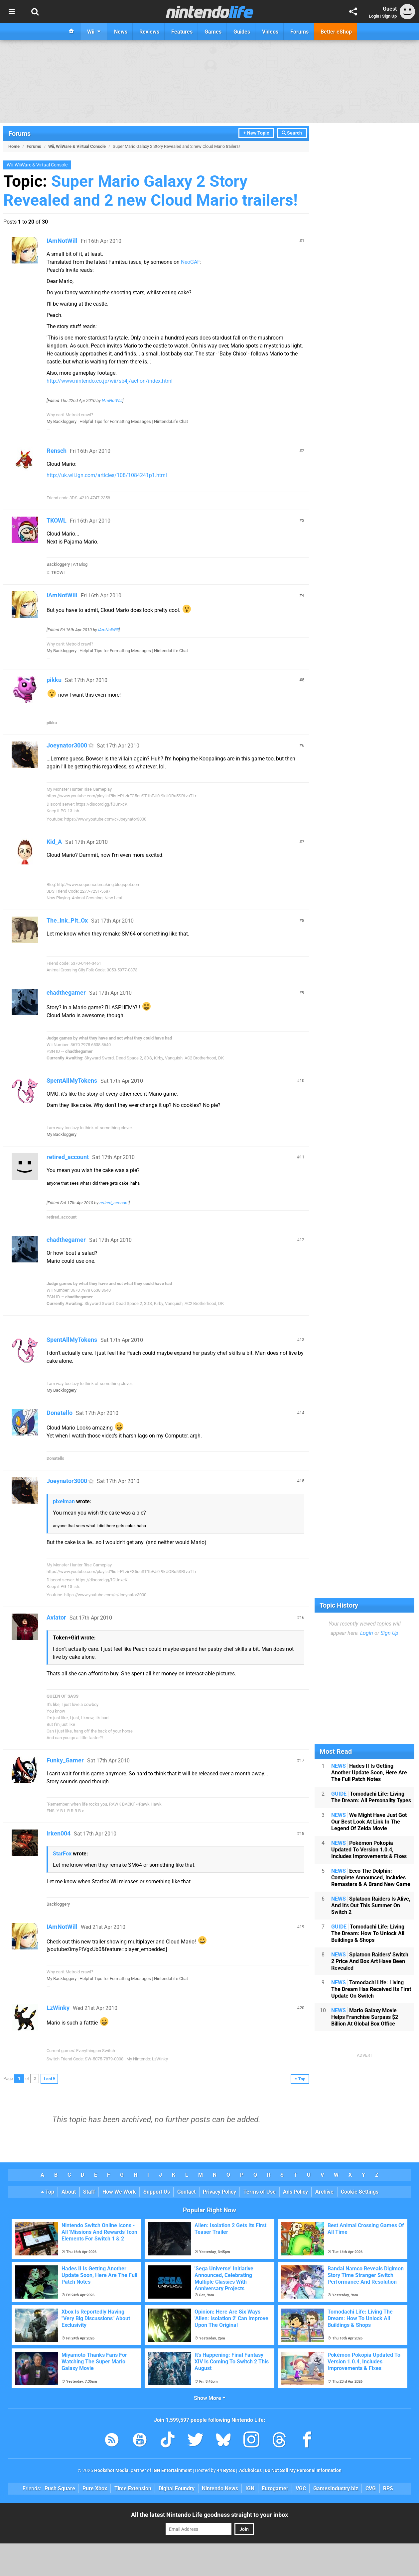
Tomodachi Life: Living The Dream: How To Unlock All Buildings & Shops (367, 1933)
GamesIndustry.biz (335, 2488)
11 (302, 1156)
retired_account (68, 1156)
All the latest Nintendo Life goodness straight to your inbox (209, 2514)
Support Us (156, 2192)
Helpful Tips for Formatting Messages (115, 421)
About (69, 2192)
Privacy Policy (219, 2192)
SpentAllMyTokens (72, 1080)
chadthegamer (66, 992)
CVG (370, 2488)
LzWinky (58, 2007)
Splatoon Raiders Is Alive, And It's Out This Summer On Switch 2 (370, 1905)
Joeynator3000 (67, 745)
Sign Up (389, 16)
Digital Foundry (177, 2488)
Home (14, 146)
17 (302, 1760)
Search (292, 133)
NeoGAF (190, 262)
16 (302, 1617)
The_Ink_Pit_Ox (67, 920)
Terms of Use (259, 2192)
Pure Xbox (94, 2488)
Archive (324, 2192)
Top (47, 2192)
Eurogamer (275, 2488)
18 (302, 1833)
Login (374, 16)
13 (302, 1339)
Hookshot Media (111, 2470)
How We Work (119, 2192)
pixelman (64, 1501)
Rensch (57, 450)
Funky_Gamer (65, 1760)
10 (302, 1080)
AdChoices (250, 2470)
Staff (89, 2192)
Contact (186, 2192)
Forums (19, 134)
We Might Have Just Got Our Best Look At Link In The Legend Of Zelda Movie (369, 1822)
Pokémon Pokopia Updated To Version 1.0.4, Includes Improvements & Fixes (369, 1849)
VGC (301, 2488)
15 (302, 1480)
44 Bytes (226, 2470)
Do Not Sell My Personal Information (303, 2470)
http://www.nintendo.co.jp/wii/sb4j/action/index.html (110, 381)
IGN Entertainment (172, 2470)
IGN (249, 2488)
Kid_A (54, 841)
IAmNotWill (62, 240)
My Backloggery (61, 421)
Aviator (56, 1617)
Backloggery (58, 564)
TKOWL (57, 520)
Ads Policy (295, 2192)
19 (302, 1926)
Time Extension (132, 2488)
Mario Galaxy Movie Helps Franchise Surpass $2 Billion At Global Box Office (364, 2017)
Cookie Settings (359, 2192)
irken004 (58, 1833)
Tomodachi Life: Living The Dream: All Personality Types (371, 1797)
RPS (388, 2488)
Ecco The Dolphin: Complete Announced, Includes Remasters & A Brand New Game (370, 1877)
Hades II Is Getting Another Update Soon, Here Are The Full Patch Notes (369, 1772)
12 (302, 1239)
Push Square (60, 2488)
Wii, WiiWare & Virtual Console (77, 146)
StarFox (62, 1853)
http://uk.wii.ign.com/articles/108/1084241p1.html (107, 475)
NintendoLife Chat (171, 421)
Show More (209, 2398)
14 (302, 1412)
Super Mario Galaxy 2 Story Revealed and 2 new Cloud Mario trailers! (150, 191)
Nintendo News (220, 2488)
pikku (54, 679)
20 (302, 2007)
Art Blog (80, 564)
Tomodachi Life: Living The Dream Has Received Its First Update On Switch (371, 1989)
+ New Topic (256, 133)
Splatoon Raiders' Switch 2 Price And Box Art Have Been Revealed (369, 1961)
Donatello (59, 1412)
